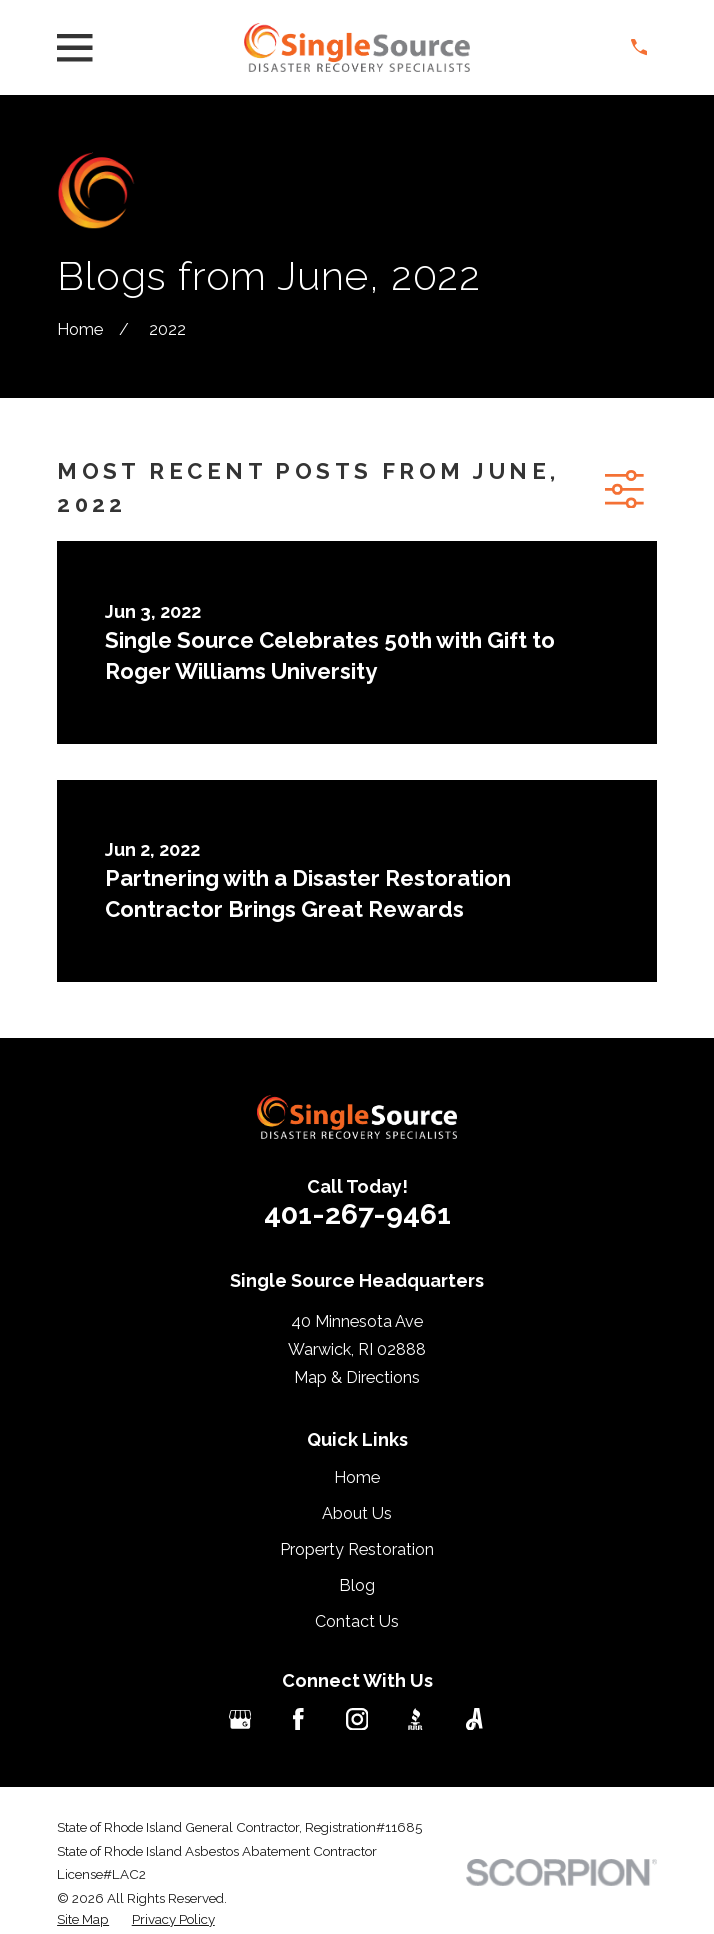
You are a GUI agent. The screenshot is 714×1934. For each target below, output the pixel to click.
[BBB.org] (415, 1719)
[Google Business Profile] (240, 1719)
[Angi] (474, 1719)
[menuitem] (83, 1919)
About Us (357, 1513)
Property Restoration (357, 1549)
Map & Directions (357, 1377)
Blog (357, 1585)
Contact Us (357, 1621)
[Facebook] (298, 1719)
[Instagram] (357, 1719)
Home (357, 1477)
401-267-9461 (357, 1214)
